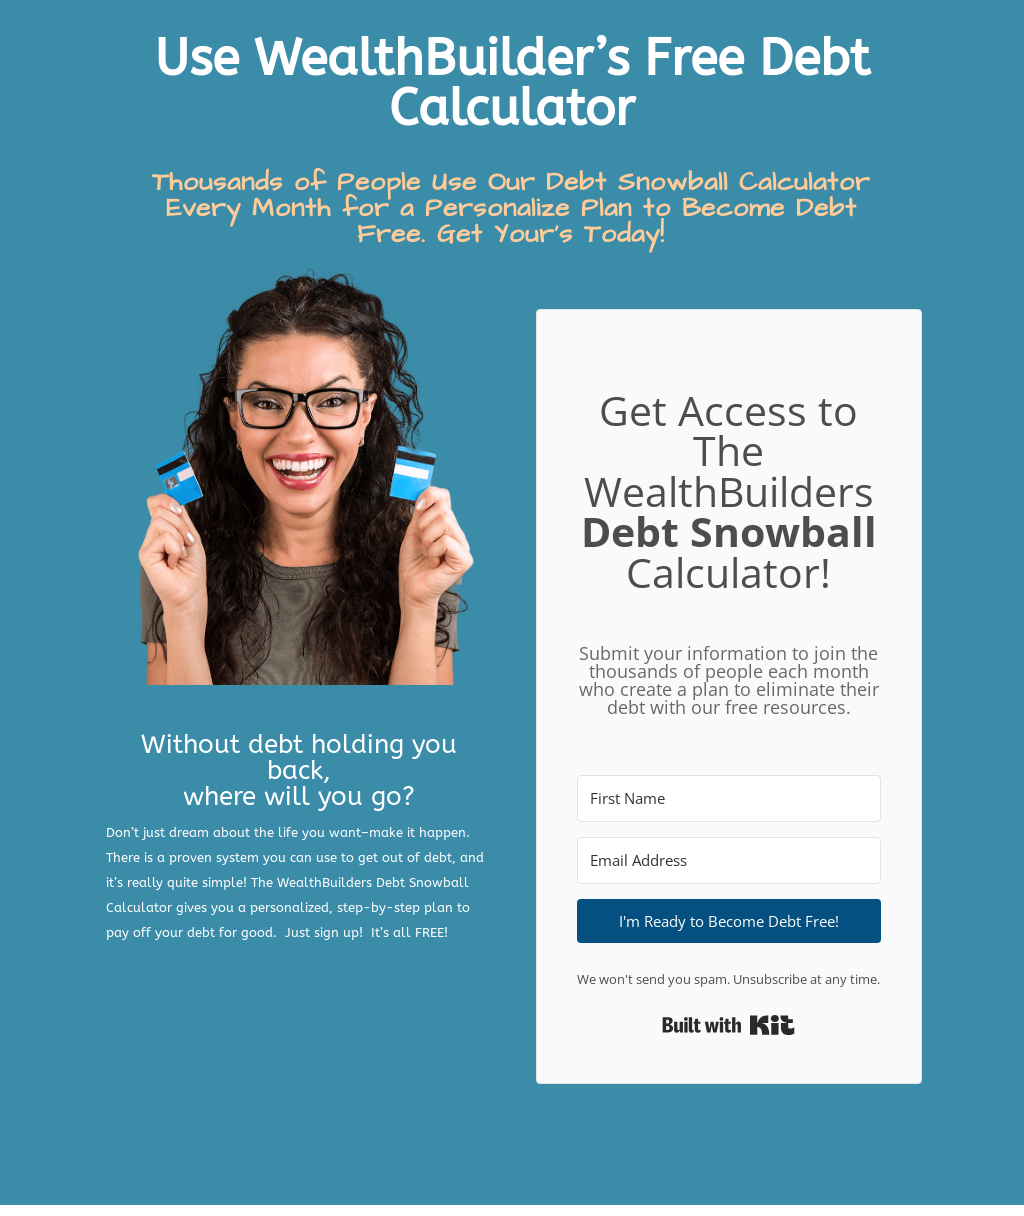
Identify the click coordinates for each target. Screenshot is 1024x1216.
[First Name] (728, 798)
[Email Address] (728, 860)
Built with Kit (728, 1025)
